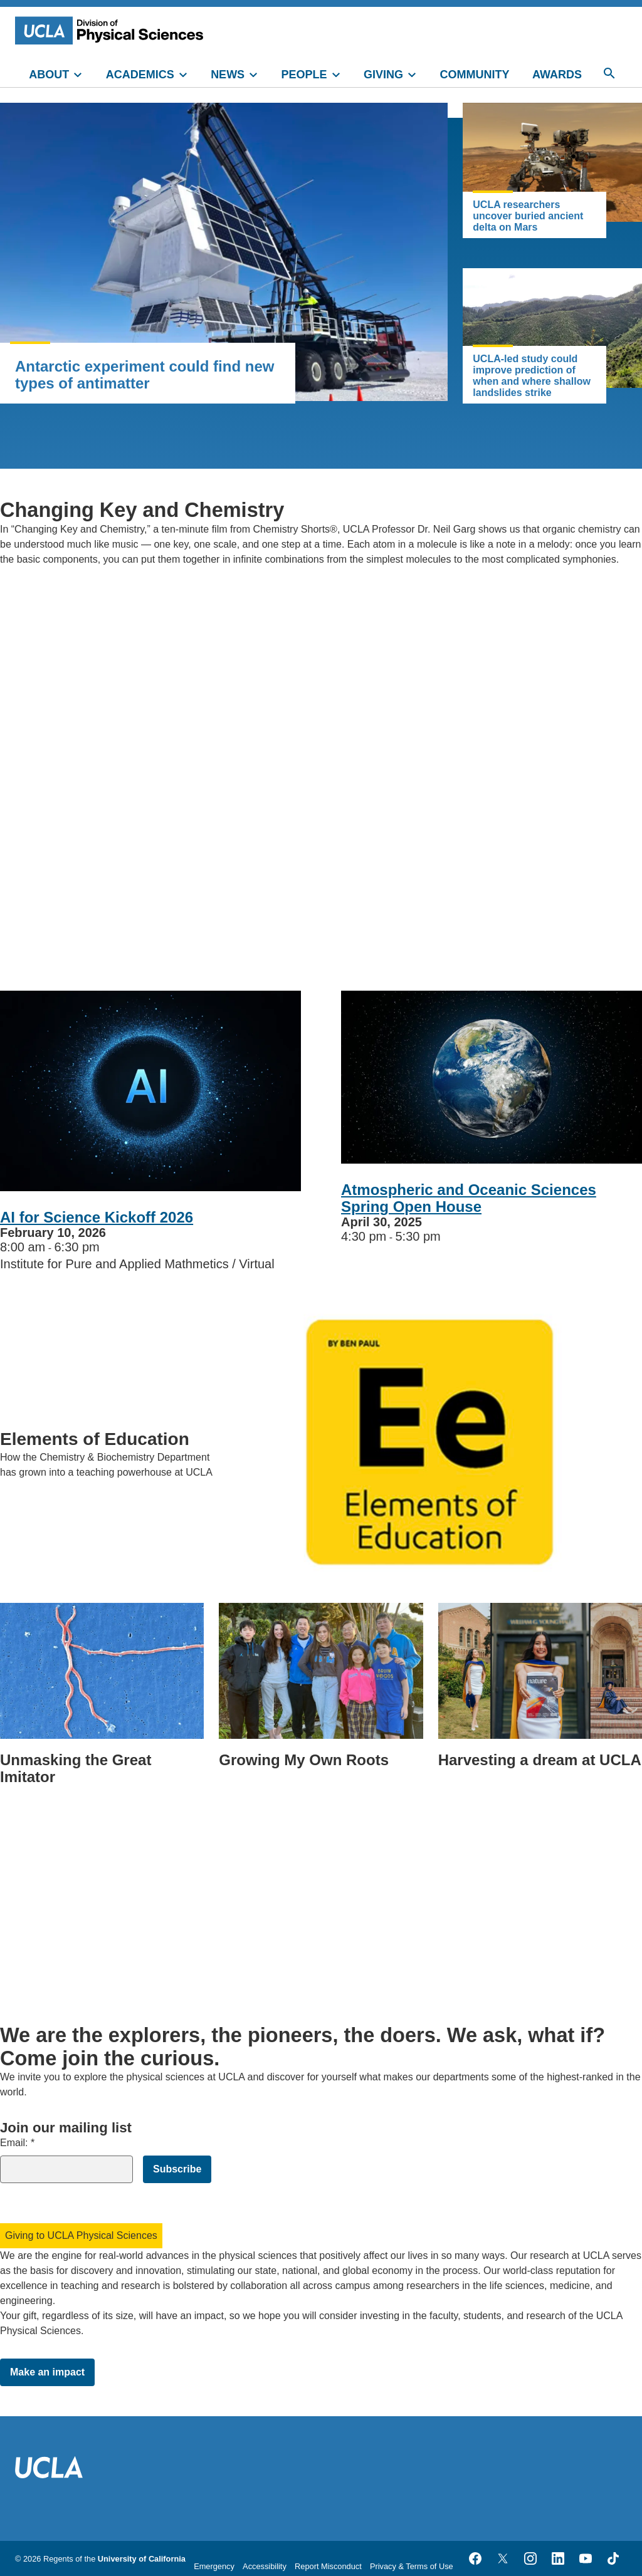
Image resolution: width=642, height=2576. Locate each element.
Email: (17, 2142)
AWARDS (557, 74)
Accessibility (265, 2566)
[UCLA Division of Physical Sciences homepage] (112, 30)
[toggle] (83, 73)
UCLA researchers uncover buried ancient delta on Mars (528, 215)
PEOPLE (304, 74)
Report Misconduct (328, 2566)
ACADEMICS (140, 74)
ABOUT (49, 74)
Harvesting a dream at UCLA (539, 1759)
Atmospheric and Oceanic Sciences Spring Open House (468, 1198)
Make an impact (47, 2372)
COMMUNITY (475, 74)
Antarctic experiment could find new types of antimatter (144, 375)
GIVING (383, 74)
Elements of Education (94, 1439)
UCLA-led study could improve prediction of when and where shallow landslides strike (532, 375)
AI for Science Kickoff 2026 (96, 1217)
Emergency (214, 2566)
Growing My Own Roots (304, 1759)
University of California (142, 2558)
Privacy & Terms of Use (411, 2566)
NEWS (228, 74)
